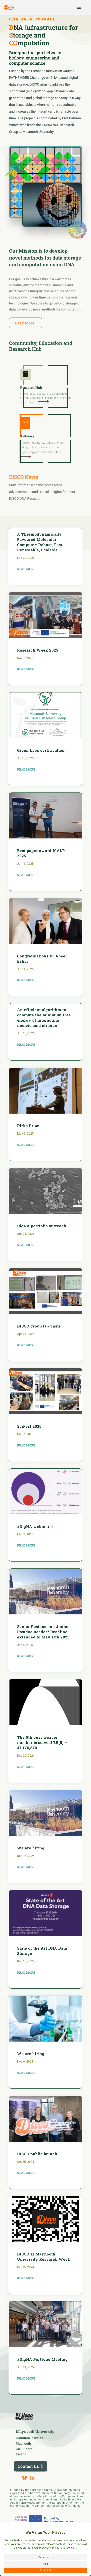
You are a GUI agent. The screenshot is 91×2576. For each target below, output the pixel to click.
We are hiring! (31, 1847)
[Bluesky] (24, 2473)
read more (26, 569)
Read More (24, 323)
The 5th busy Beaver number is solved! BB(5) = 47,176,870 (42, 1742)
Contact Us (28, 2461)
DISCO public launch (37, 2153)
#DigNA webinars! (35, 1526)
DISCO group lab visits (39, 1326)
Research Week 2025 (37, 650)
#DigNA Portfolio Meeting (42, 2359)
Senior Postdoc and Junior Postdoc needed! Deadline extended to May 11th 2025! (44, 1631)
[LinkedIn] (32, 2473)
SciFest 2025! (30, 1426)
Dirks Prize (28, 1125)
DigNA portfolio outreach (41, 1225)
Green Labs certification (41, 750)
